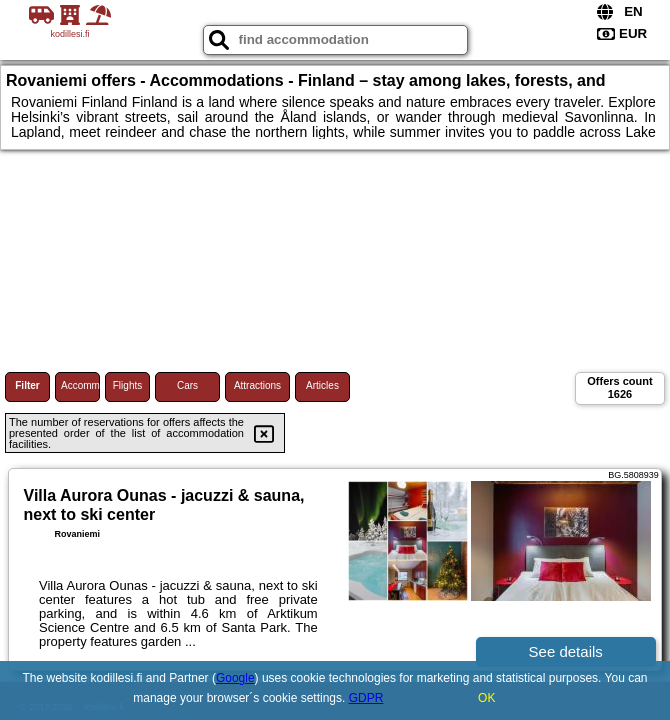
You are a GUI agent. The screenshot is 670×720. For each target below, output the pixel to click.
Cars (187, 385)
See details (566, 651)
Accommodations (80, 385)
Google (235, 678)
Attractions (257, 385)
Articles (322, 385)
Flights (127, 385)
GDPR (366, 698)
